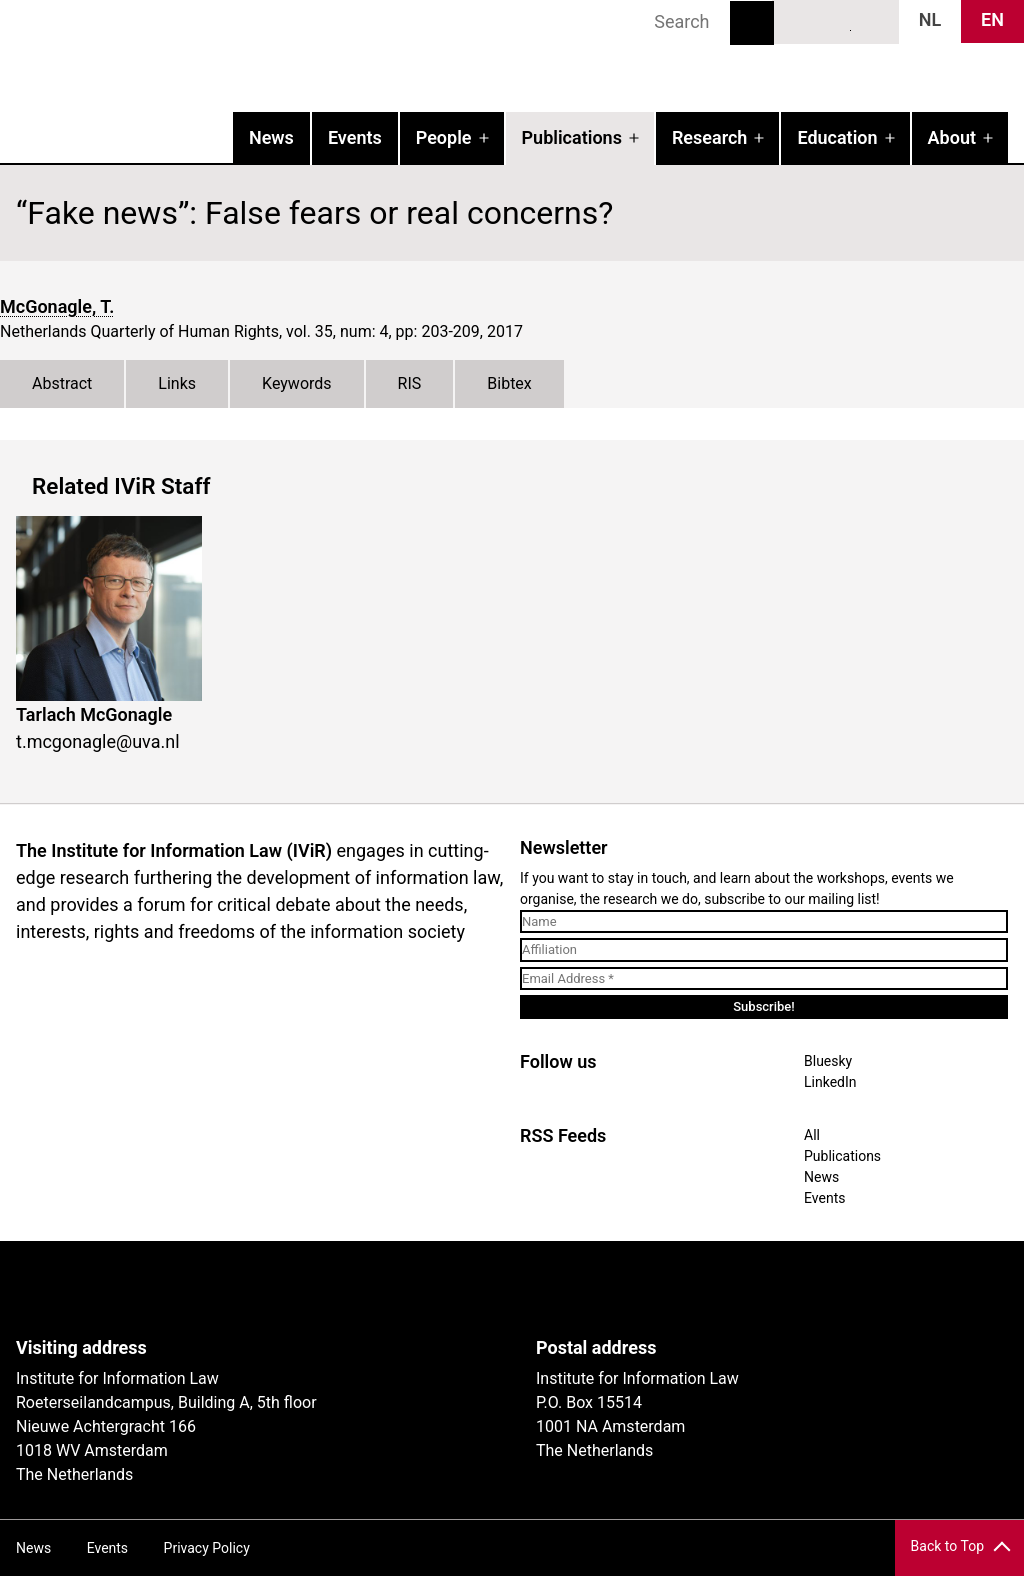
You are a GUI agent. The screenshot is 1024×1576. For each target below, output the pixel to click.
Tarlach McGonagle (94, 714)
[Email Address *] (764, 979)
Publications (572, 137)
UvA (248, 1289)
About (952, 137)
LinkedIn (837, 21)
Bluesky (800, 21)
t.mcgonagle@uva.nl (98, 741)
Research (709, 137)
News (271, 137)
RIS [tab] (410, 383)
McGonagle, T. (57, 306)
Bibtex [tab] (509, 383)
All (812, 1135)
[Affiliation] (764, 950)
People (444, 137)
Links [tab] (177, 383)
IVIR (256, 56)
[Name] (764, 922)
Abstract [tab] (62, 383)
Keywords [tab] (297, 383)
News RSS (873, 21)
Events (355, 137)
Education (837, 137)
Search (752, 23)
